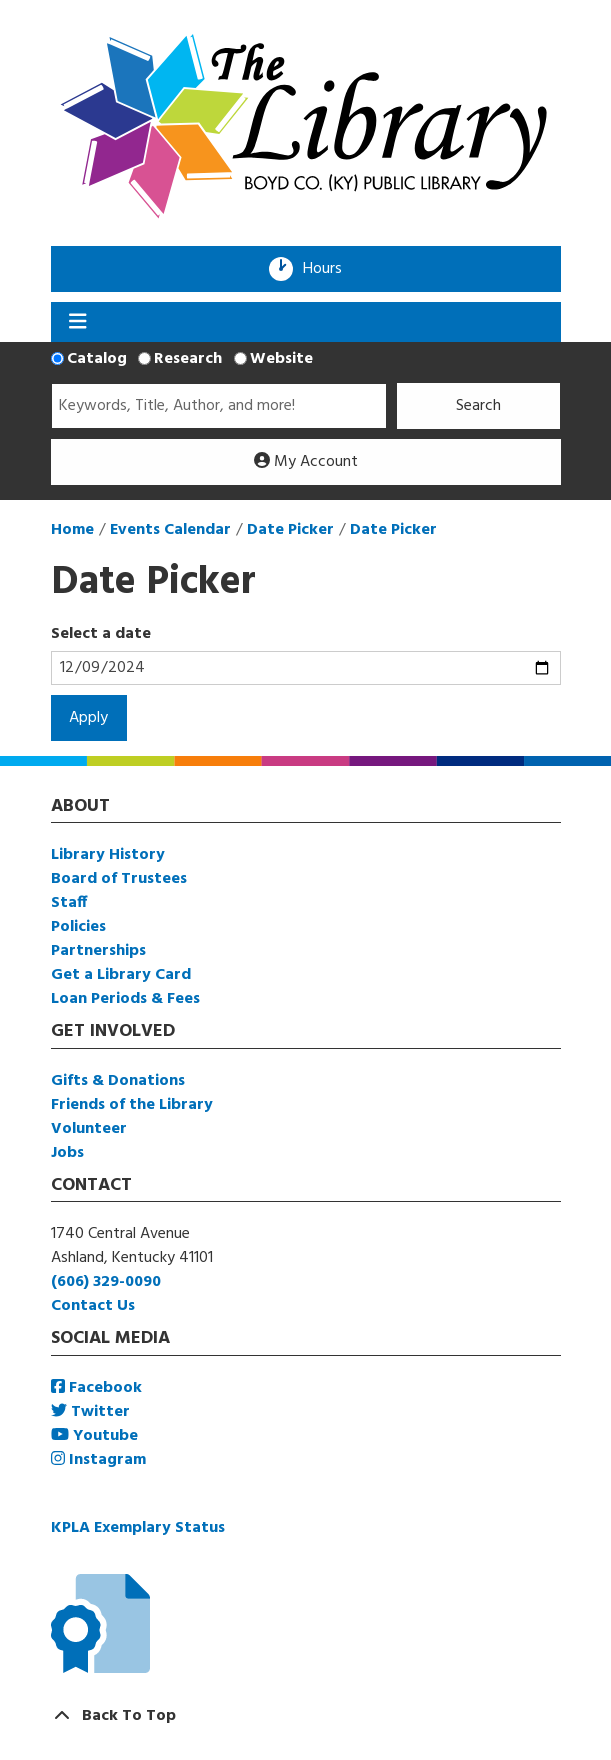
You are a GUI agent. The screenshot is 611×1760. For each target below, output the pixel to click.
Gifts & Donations (118, 1081)
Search (478, 406)
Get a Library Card (121, 975)
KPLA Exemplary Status (138, 1528)
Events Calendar (170, 530)
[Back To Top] (306, 1716)
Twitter (90, 1412)
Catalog (97, 359)
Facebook (96, 1388)
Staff (69, 903)
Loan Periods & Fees (125, 999)
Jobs (67, 1153)
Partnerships (98, 951)
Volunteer (89, 1129)
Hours (329, 269)
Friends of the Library (132, 1105)
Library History (108, 855)
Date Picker (290, 530)
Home (72, 530)
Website (281, 359)
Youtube (94, 1436)
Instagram (98, 1460)
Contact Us (93, 1306)
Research (188, 359)
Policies (78, 927)
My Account (306, 462)
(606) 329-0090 (106, 1282)
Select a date (101, 634)
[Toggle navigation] (78, 322)
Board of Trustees (119, 879)
